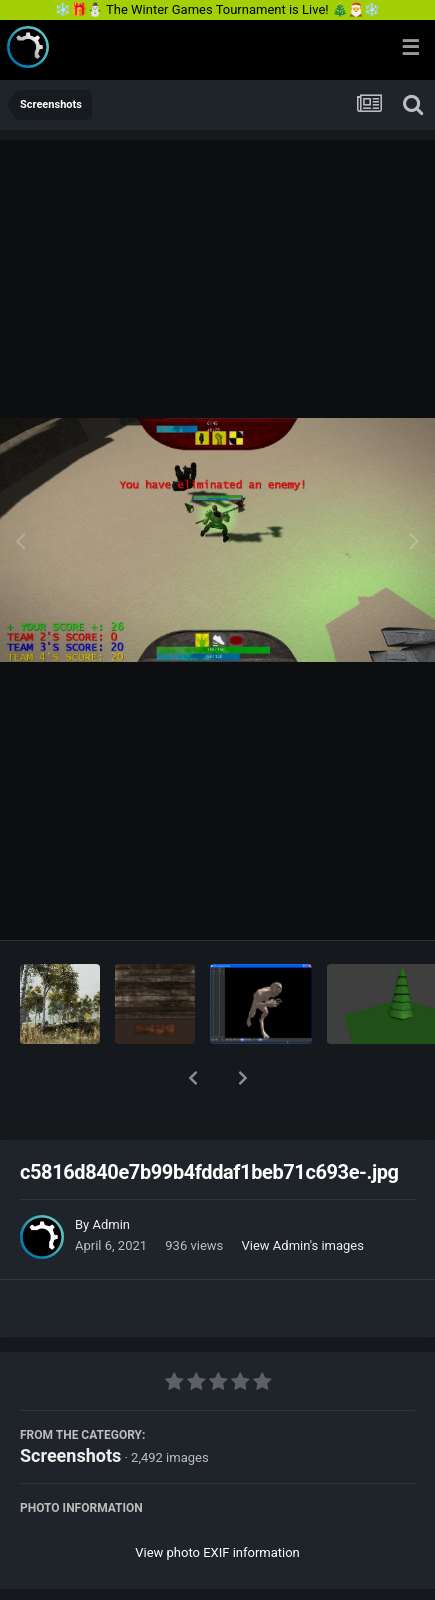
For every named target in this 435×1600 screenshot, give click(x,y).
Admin (111, 1172)
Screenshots (70, 1403)
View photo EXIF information (217, 1500)
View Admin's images (303, 1193)
